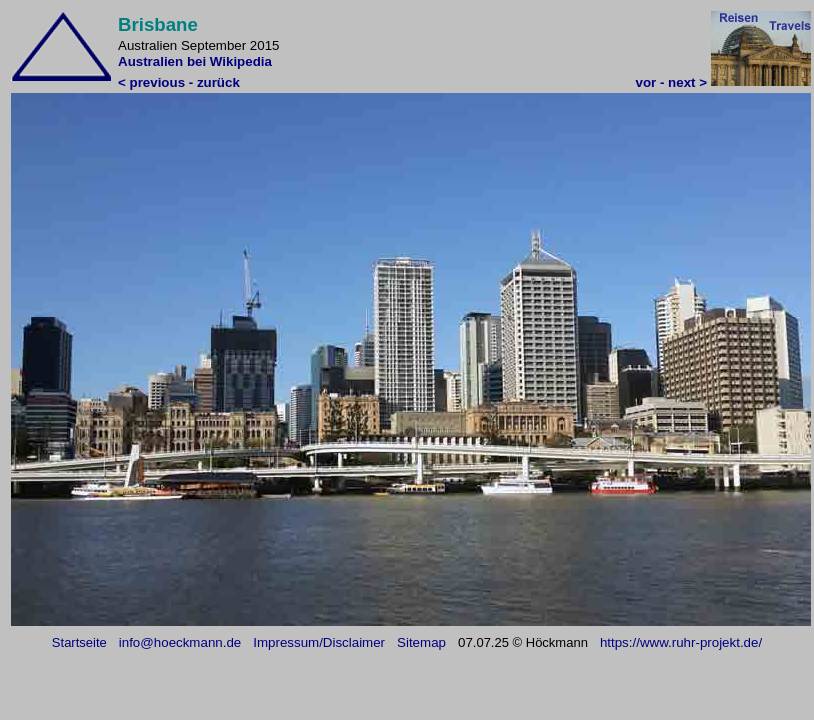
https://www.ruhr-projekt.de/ (681, 642)
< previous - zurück (179, 82)
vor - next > (671, 82)
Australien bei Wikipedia (195, 61)
